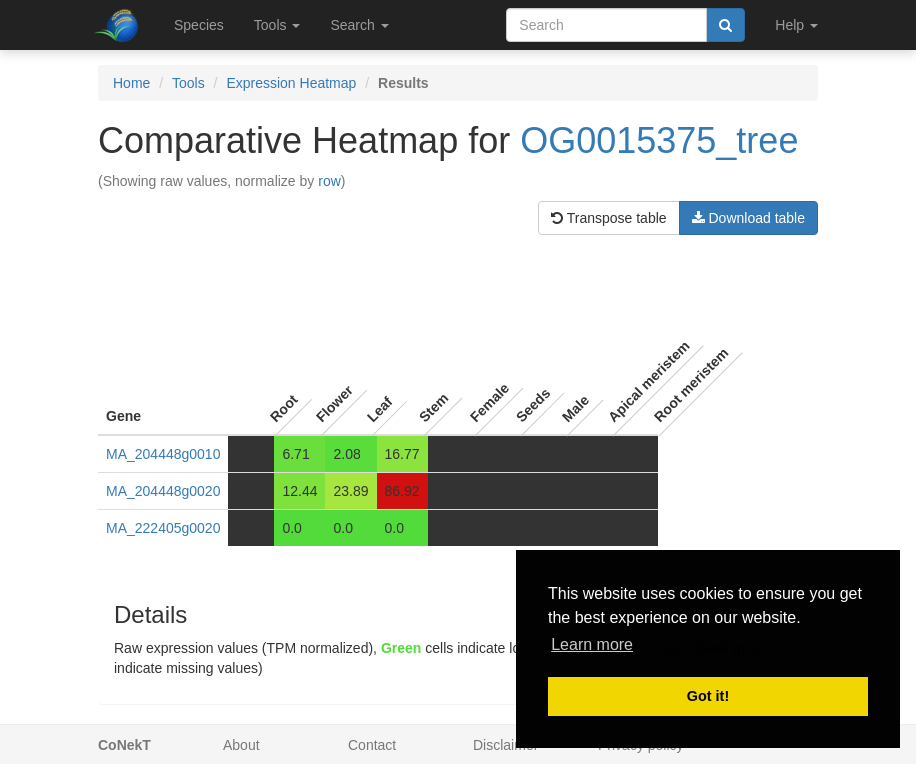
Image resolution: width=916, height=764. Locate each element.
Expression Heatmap (291, 83)
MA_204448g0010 (163, 454)
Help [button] (796, 25)
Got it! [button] (708, 696)
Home (131, 83)
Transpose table (609, 218)
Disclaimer (505, 745)
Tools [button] (277, 25)
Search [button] (359, 25)
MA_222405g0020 (163, 528)
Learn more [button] (592, 644)
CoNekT (124, 745)
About (241, 745)
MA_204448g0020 (163, 491)
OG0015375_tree (659, 140)
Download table (748, 218)
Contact (372, 745)
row (329, 181)
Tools (188, 83)
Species (199, 25)
